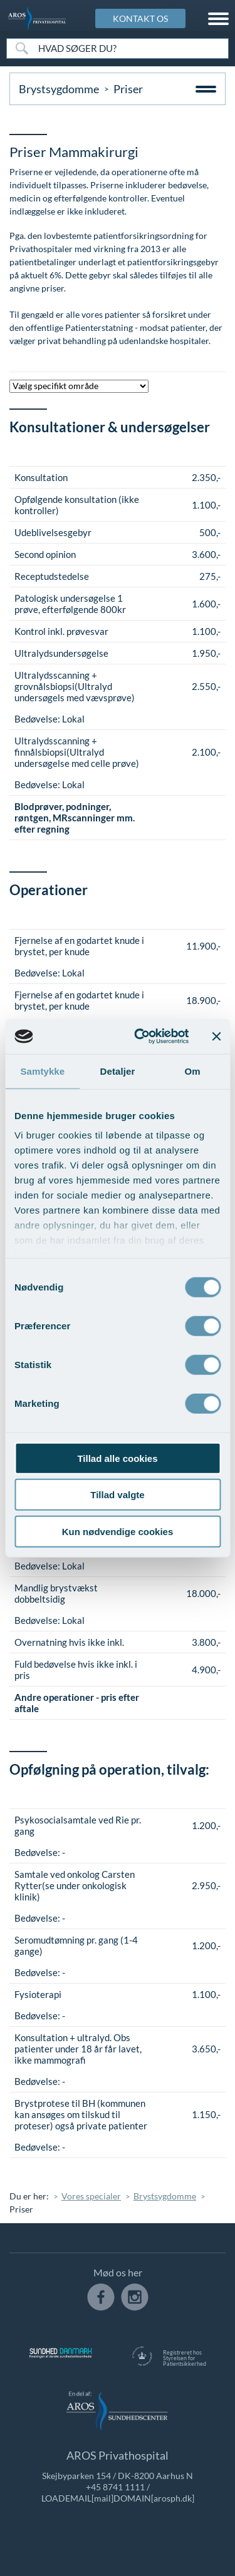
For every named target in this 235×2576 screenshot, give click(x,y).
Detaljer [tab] (117, 1070)
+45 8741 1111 (115, 2487)
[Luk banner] (216, 1036)
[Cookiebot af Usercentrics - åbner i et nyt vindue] (140, 1036)
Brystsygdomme (59, 89)
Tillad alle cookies (117, 1458)
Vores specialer (91, 2196)
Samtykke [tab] (42, 1070)
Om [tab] (193, 1070)
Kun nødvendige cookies (118, 1531)
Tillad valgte (117, 1494)
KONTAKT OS (140, 18)
